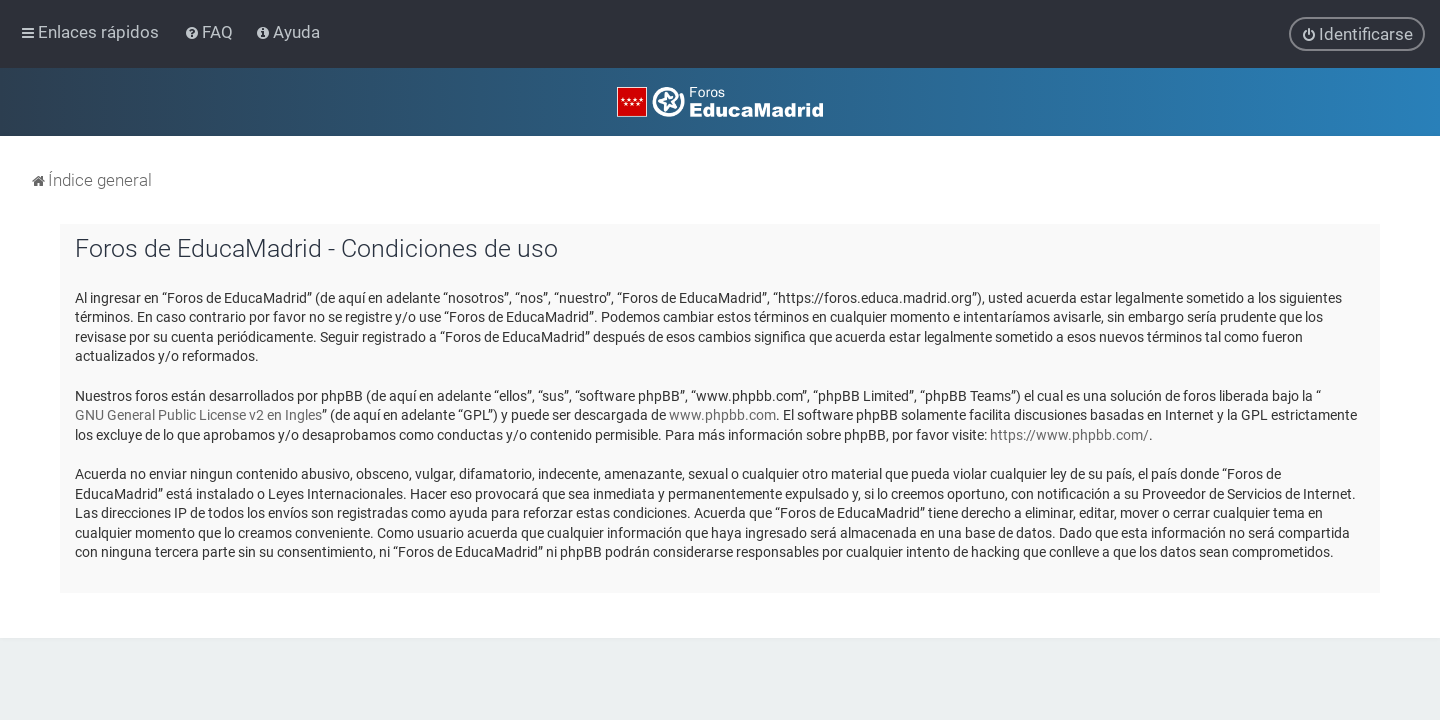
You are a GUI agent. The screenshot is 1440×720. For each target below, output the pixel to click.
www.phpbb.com (722, 410)
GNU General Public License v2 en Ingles (198, 410)
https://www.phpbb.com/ (1069, 430)
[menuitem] (210, 30)
